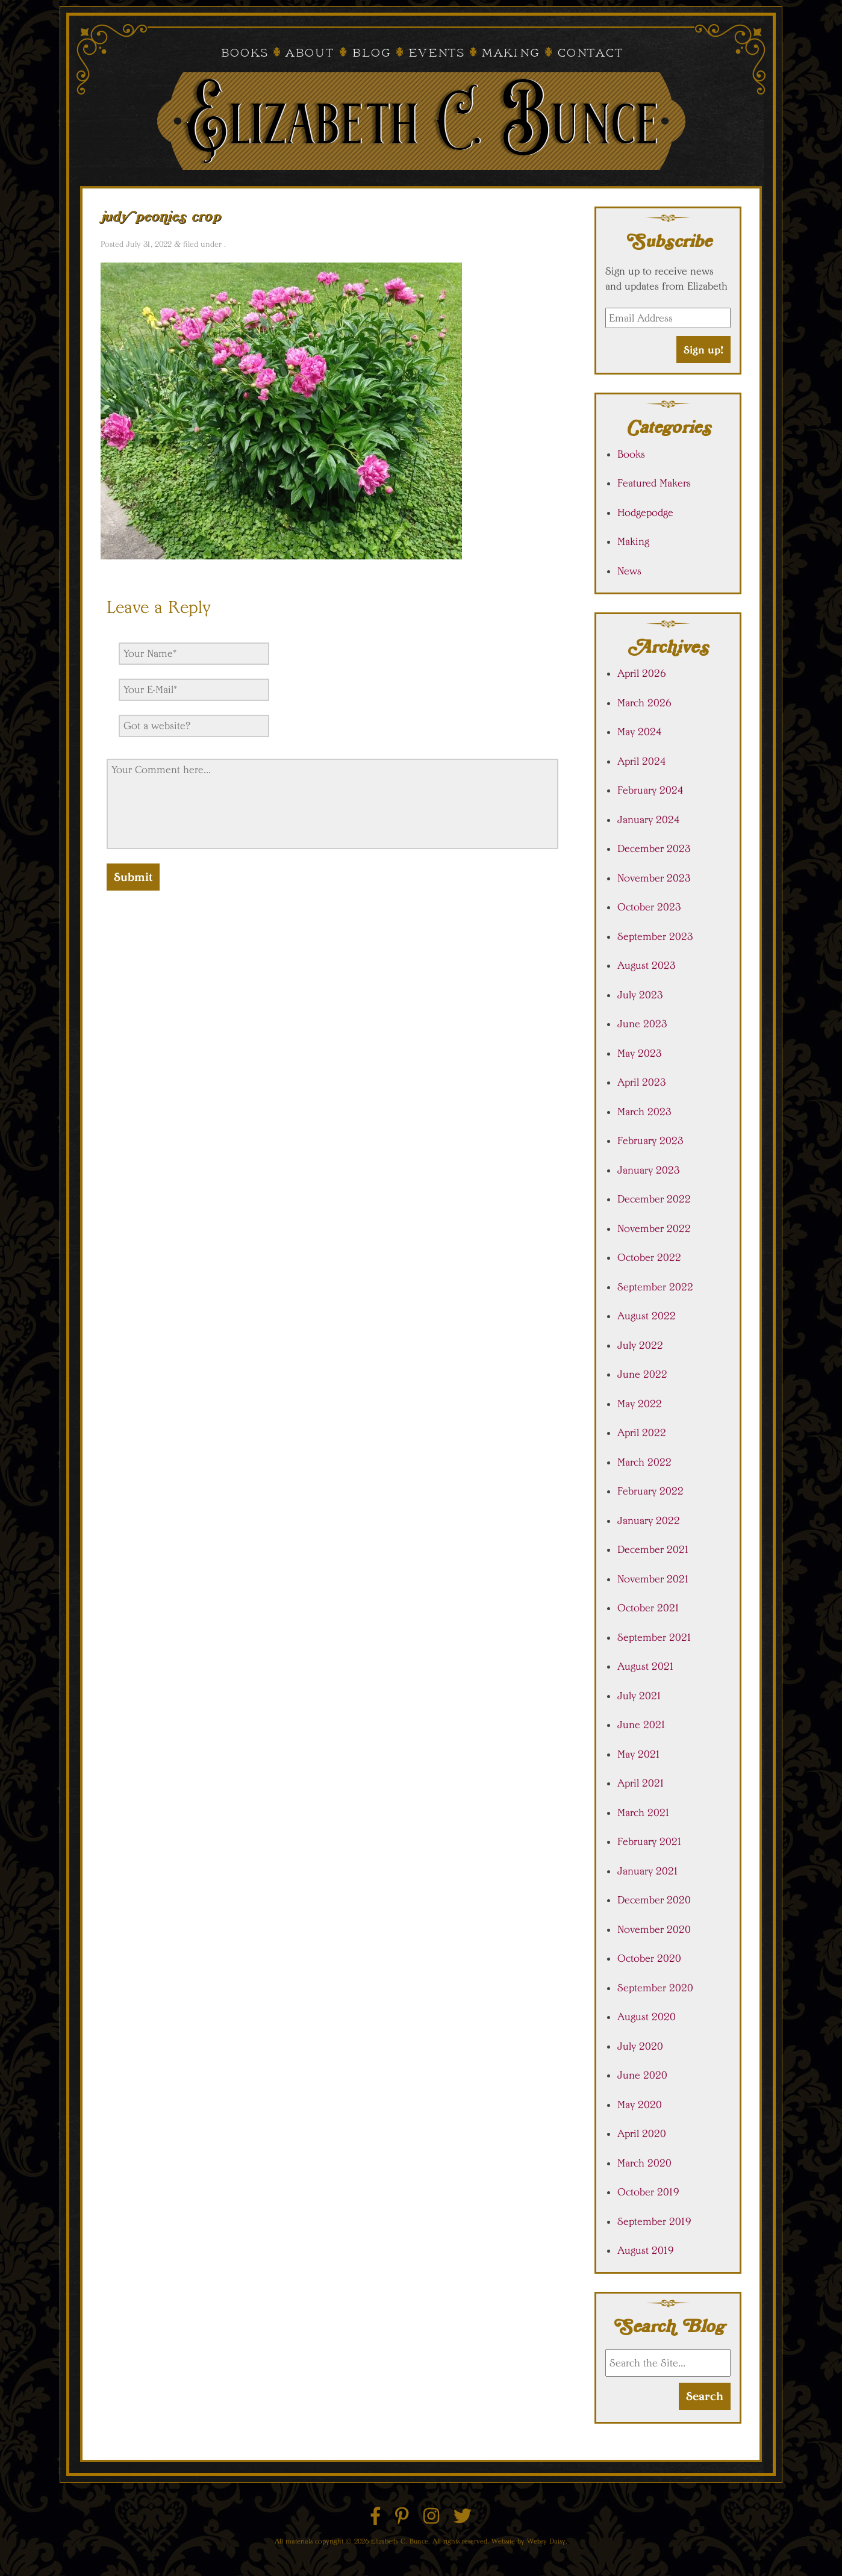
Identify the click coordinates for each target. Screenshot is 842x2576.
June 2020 (642, 2075)
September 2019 (654, 2221)
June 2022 (642, 1374)
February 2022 (650, 1491)
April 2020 (641, 2133)
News (629, 571)
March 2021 (643, 1812)
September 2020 (655, 1988)
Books (243, 53)
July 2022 (640, 1345)
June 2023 (642, 1024)
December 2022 (654, 1199)
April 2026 (641, 673)
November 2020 (654, 1929)
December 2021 (653, 1549)
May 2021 (639, 1754)
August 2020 (646, 2017)
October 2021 (648, 1608)
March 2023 (644, 1112)
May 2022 (639, 1404)
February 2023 (650, 1140)
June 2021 (641, 1725)
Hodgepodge (645, 512)
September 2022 (655, 1287)
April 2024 (641, 761)
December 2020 (654, 1900)
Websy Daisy (546, 2541)
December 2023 (654, 848)
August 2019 (645, 2250)
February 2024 (650, 790)
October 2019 (648, 2192)
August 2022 (646, 1316)
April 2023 (641, 1082)
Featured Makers (654, 483)
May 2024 (639, 732)
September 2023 (655, 936)
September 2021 (654, 1637)
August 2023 (646, 965)
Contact (590, 53)
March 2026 (644, 703)
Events (436, 53)
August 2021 (646, 1666)
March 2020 (644, 2163)
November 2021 (653, 1579)
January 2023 (648, 1170)
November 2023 (654, 878)
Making (510, 53)
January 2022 (648, 1520)
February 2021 (649, 1841)
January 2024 (648, 820)
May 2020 (639, 2104)
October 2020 (649, 1958)
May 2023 (639, 1053)
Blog (370, 53)
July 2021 (639, 1696)
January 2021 (648, 1871)
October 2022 (649, 1257)
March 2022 (644, 1462)
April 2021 (641, 1783)
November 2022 (654, 1228)
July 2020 (640, 2046)
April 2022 (641, 1432)
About (309, 53)
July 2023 (640, 995)
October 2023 (649, 907)
